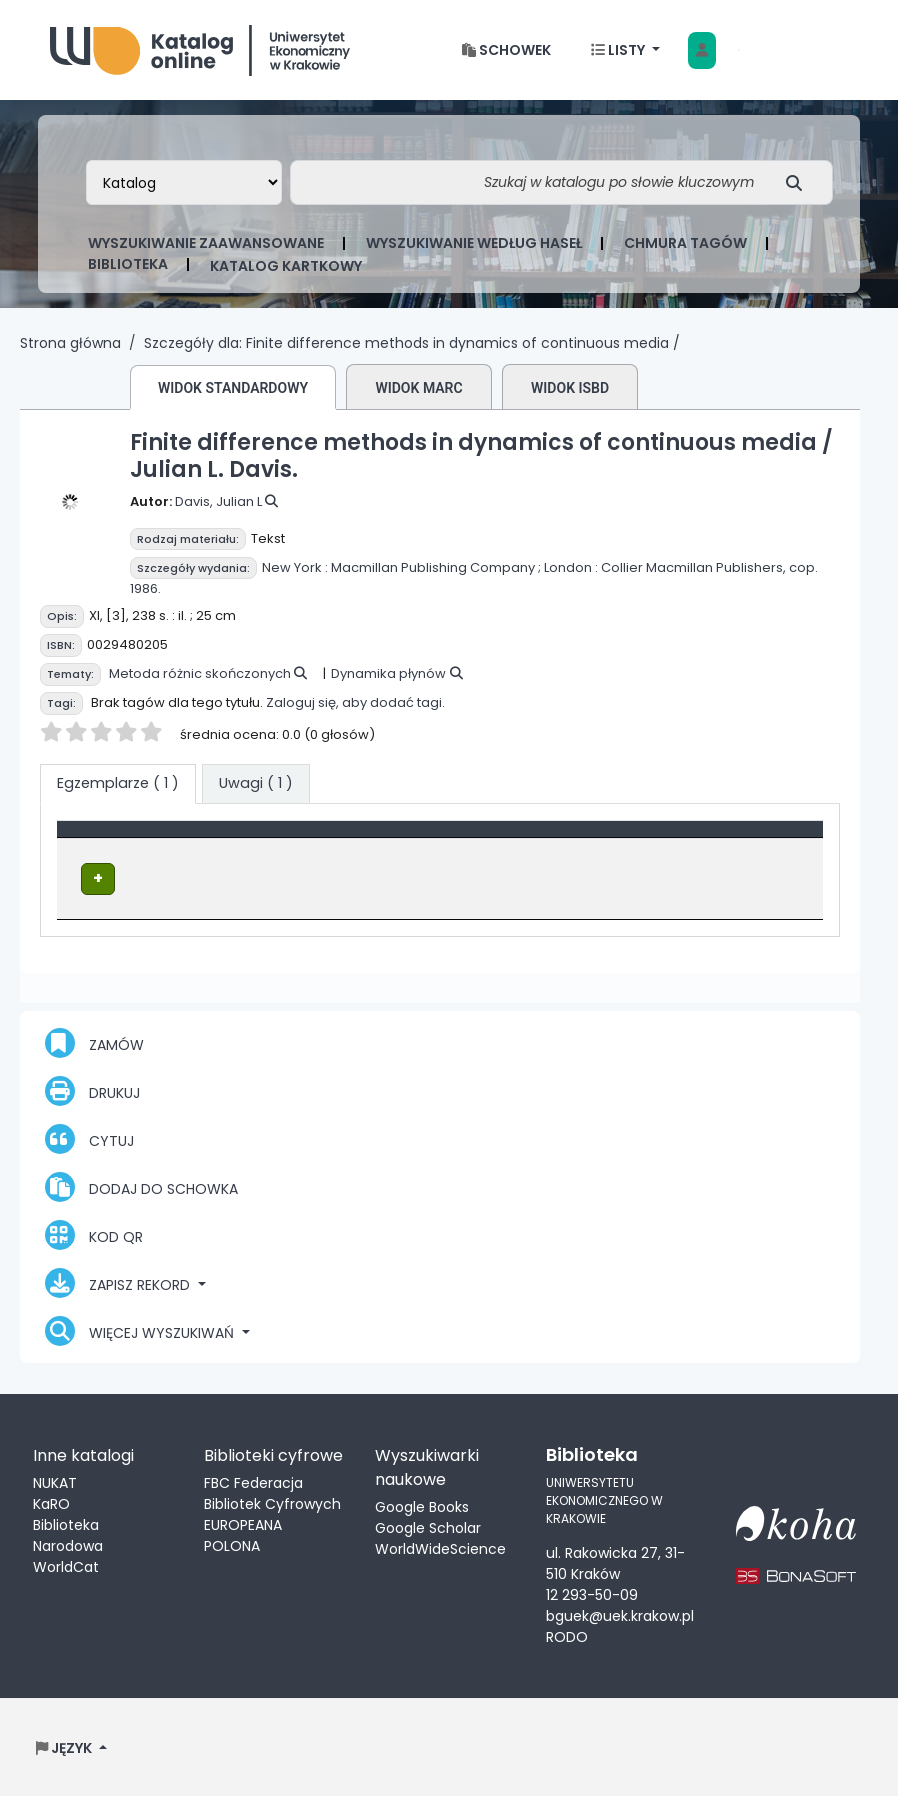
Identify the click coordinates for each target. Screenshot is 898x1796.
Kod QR (94, 1234)
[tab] (256, 784)
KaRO (51, 1503)
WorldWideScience (440, 1548)
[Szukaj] (799, 182)
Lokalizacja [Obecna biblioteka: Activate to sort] (417, 839)
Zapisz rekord (119, 1282)
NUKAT (55, 1482)
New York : (295, 567)
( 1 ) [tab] (118, 783)
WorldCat (66, 1566)
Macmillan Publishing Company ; (436, 567)
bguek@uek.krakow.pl (620, 1614)
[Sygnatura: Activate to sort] (612, 839)
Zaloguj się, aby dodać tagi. (355, 702)
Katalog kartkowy (286, 266)
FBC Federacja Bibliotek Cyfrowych (272, 1492)
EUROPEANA (243, 1524)
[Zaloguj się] (702, 50)
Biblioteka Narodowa (68, 1534)
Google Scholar (428, 1527)
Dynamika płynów (388, 673)
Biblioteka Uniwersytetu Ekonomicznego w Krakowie (200, 45)
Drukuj (92, 1090)
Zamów (94, 1042)
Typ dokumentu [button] (126, 839)
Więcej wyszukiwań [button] (141, 1330)
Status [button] (725, 839)
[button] (506, 50)
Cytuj (89, 1138)
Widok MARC (418, 388)
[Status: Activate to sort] (757, 839)
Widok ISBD (570, 388)
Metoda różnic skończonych (200, 673)
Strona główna (70, 343)
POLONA (232, 1545)
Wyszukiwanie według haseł (474, 243)
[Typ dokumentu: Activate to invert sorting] (212, 839)
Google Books (422, 1506)
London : (571, 567)
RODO (567, 1635)
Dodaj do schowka (141, 1186)
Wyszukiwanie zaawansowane (206, 243)
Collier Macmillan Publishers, (693, 567)
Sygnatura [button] (581, 839)
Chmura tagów (685, 243)
